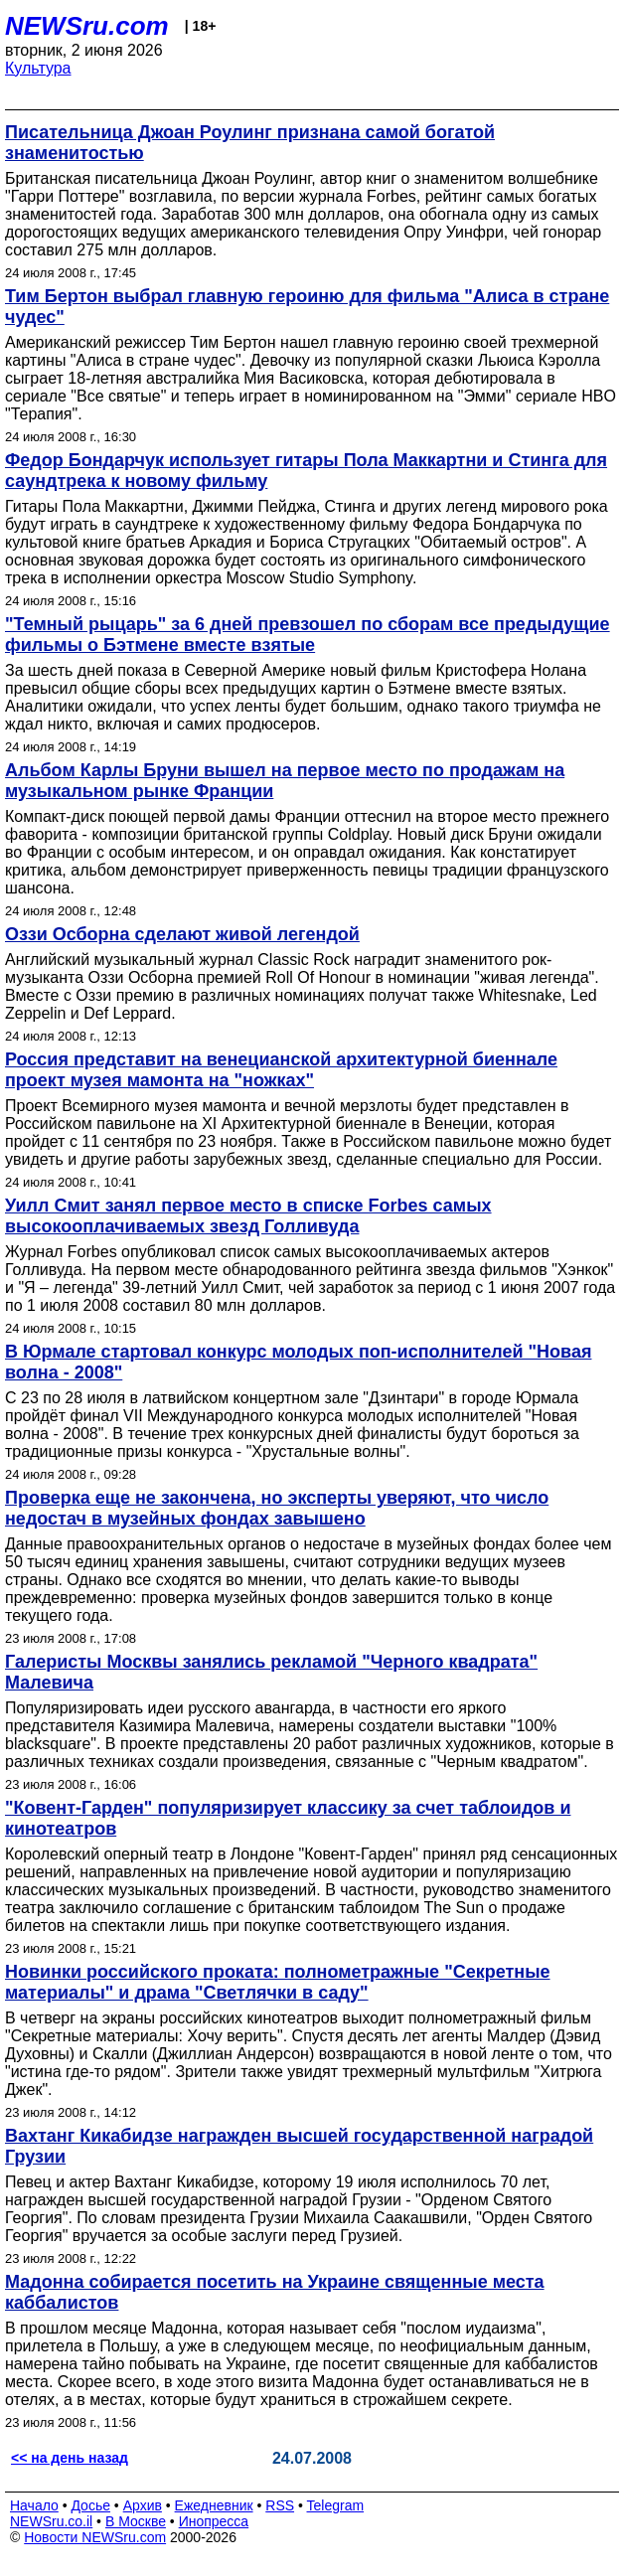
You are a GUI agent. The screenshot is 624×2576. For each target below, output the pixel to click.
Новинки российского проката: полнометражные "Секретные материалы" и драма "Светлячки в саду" (277, 1982)
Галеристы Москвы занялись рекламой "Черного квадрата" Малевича (271, 1672)
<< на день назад (69, 2458)
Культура (38, 68)
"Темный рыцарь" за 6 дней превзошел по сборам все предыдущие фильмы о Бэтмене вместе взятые (307, 634)
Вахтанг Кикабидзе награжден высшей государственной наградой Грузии (299, 2146)
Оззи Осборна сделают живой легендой (182, 934)
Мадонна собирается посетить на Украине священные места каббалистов (275, 2292)
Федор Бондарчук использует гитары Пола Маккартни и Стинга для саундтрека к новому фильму (306, 470)
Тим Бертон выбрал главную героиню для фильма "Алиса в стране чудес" (307, 306)
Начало (34, 2505)
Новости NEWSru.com (95, 2537)
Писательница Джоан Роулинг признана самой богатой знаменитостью (250, 142)
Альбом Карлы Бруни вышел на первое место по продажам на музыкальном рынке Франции (284, 780)
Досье (90, 2505)
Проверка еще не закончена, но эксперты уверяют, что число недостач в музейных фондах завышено (276, 1508)
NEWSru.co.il (51, 2521)
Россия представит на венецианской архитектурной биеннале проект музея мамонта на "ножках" (281, 1069)
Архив (142, 2505)
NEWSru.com (87, 26)
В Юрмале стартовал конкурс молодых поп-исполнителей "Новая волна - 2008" (298, 1362)
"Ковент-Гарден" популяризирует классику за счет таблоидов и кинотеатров (287, 1818)
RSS (279, 2505)
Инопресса (214, 2521)
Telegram (336, 2505)
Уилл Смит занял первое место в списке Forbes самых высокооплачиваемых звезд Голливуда (248, 1216)
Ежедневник (214, 2505)
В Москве (135, 2521)
